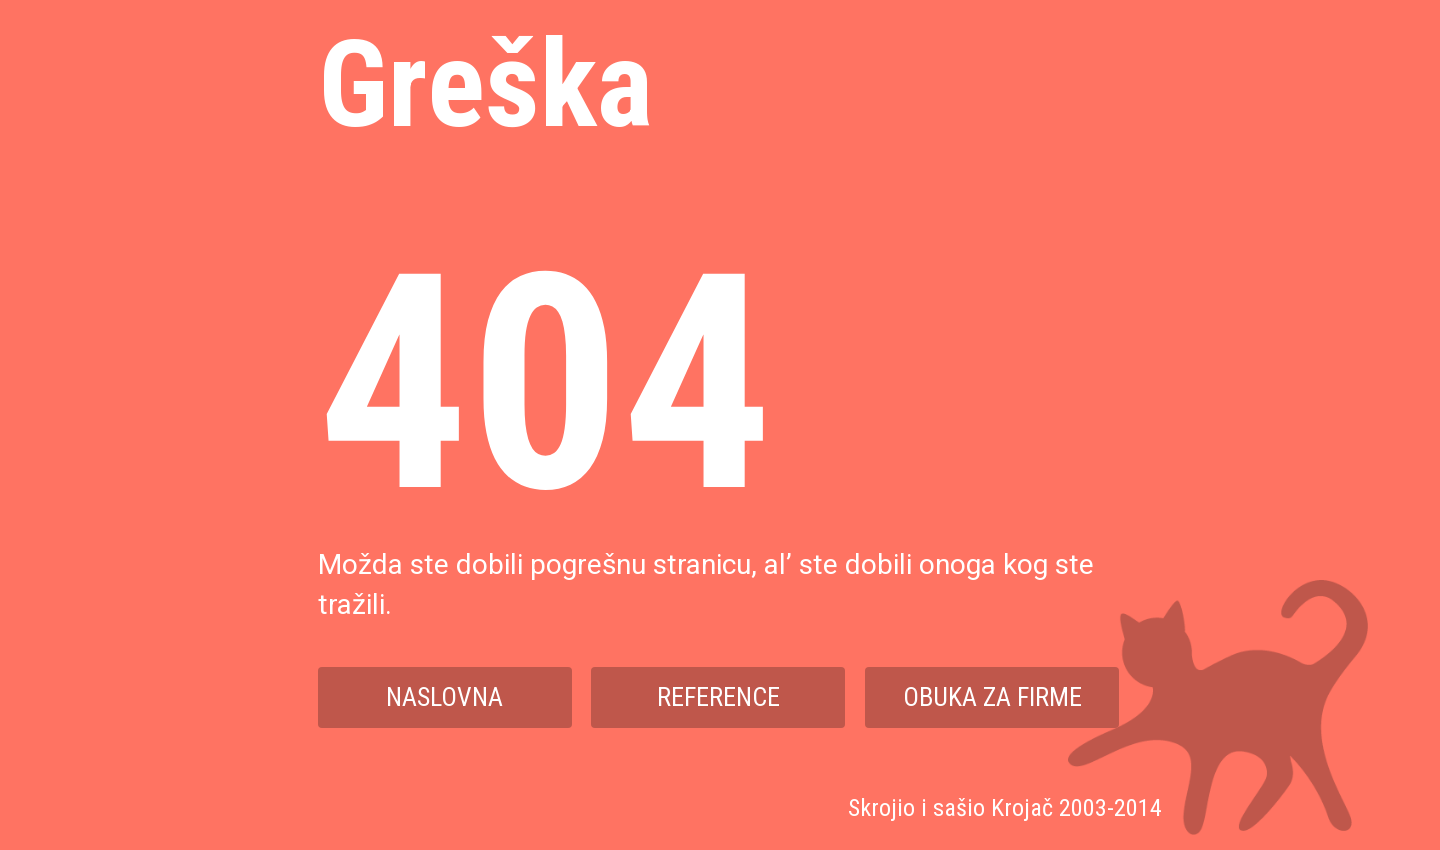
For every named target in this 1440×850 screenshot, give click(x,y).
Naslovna (444, 697)
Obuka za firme (992, 697)
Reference (718, 697)
